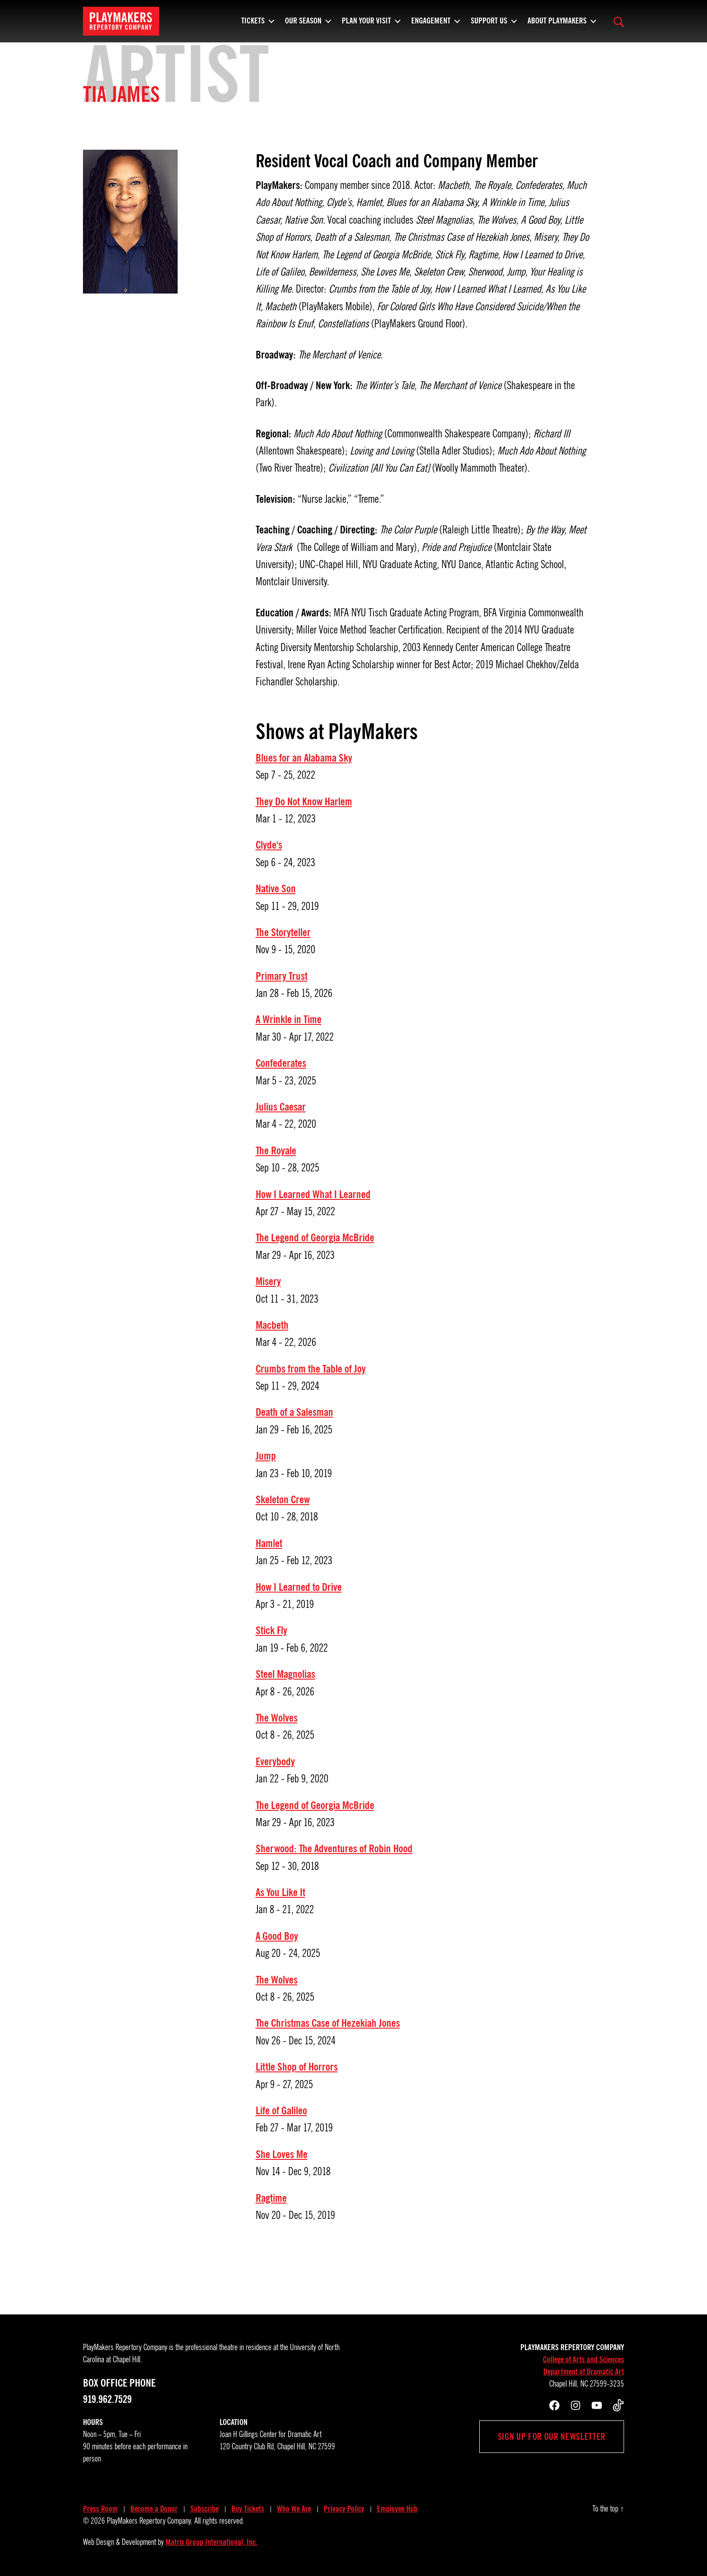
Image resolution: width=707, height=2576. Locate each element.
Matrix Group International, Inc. (211, 2542)
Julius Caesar (281, 1107)
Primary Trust (282, 976)
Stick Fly (271, 1630)
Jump (266, 1456)
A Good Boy (277, 1936)
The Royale (276, 1150)
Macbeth (272, 1325)
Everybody (275, 1761)
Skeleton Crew (283, 1499)
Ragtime (271, 2198)
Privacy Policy (344, 2508)
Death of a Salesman (294, 1412)
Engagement (430, 25)
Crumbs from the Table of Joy (311, 1369)
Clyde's (269, 845)
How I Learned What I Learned (313, 1194)
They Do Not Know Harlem (304, 801)
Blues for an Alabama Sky (304, 758)
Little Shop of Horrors (297, 2067)
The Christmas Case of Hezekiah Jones (328, 2023)
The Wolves (277, 1718)
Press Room (100, 2508)
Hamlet (269, 1543)
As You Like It (280, 1892)
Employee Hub (397, 2508)
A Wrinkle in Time (288, 1019)
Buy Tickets (247, 2508)
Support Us (489, 25)
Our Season (303, 25)
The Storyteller (283, 932)
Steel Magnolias (285, 1674)
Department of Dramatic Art (583, 2371)
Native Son (276, 889)
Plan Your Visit (366, 25)
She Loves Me (282, 2154)
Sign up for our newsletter (552, 2437)
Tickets (253, 25)
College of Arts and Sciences (583, 2359)
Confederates (281, 1063)
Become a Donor (154, 2508)
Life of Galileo (281, 2110)
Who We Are (294, 2508)
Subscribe (204, 2508)
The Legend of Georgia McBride (315, 1238)
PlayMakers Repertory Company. (150, 2521)
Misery (268, 1281)
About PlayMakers (557, 25)
